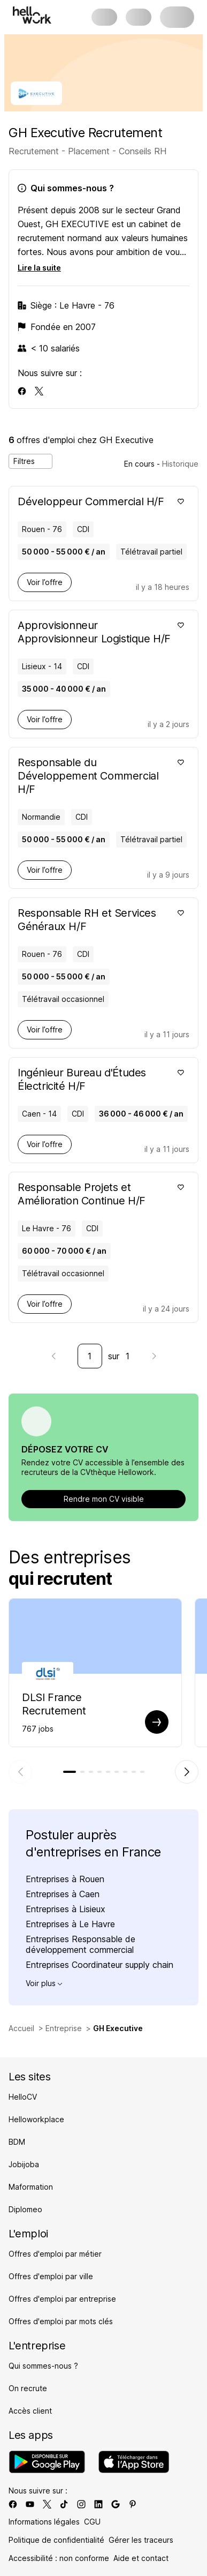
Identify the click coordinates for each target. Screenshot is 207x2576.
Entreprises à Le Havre (70, 1924)
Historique (180, 463)
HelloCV (23, 2096)
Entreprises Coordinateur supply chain (99, 1964)
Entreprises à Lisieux (65, 1909)
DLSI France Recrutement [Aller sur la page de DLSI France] (54, 1704)
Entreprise (63, 2028)
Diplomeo (25, 2209)
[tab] (69, 1772)
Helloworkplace (36, 2119)
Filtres (30, 461)
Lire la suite (39, 267)
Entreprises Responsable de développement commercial (80, 1944)
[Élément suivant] (186, 1772)
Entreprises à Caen (62, 1894)
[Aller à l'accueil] (32, 15)
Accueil (21, 2028)
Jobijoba (24, 2164)
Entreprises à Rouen (65, 1879)
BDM (17, 2141)
